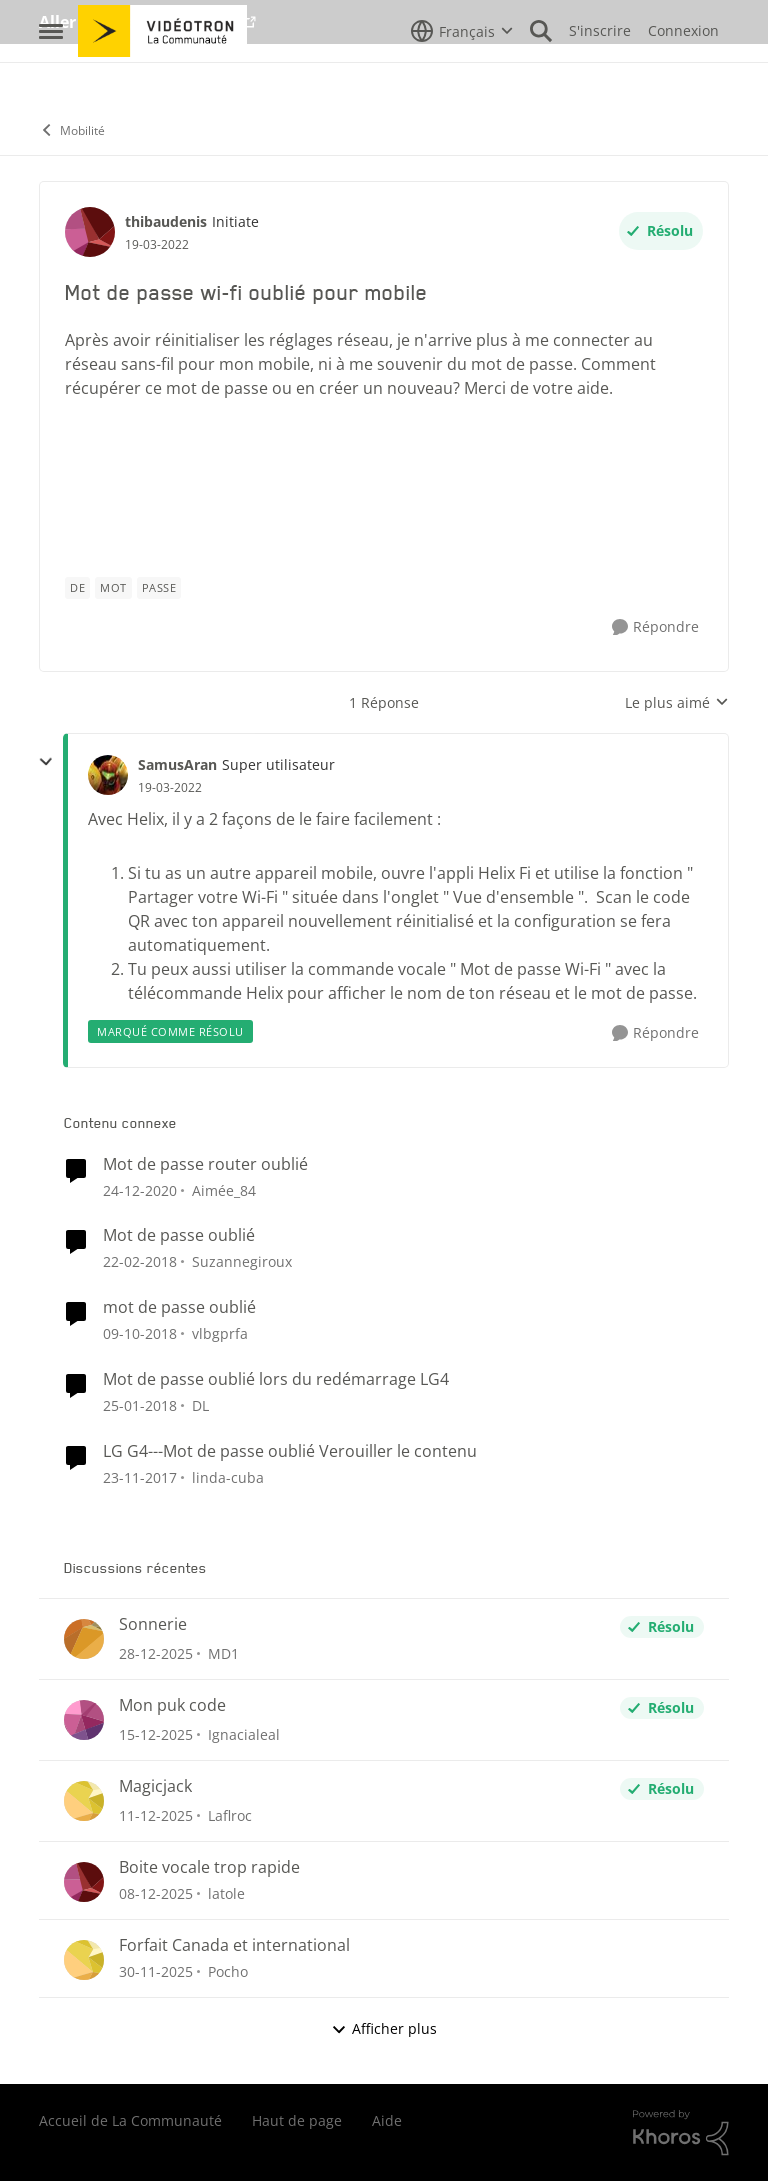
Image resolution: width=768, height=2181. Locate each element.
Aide (387, 2120)
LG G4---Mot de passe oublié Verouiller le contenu (290, 1451)
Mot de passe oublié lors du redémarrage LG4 (276, 1379)
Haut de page (297, 2120)
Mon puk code (172, 1705)
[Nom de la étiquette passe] (159, 588)
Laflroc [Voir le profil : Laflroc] (230, 1815)
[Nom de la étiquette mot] (113, 588)
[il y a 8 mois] (156, 1734)
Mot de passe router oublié (205, 1164)
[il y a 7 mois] (156, 1653)
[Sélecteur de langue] (462, 75)
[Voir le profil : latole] (84, 1882)
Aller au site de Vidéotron (139, 22)
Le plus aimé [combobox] (677, 703)
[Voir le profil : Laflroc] (84, 1801)
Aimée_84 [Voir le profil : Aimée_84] (224, 1189)
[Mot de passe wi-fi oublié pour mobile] (170, 788)
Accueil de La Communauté (130, 2120)
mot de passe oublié (179, 1307)
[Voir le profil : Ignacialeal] (84, 1720)
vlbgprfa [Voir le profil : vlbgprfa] (220, 1333)
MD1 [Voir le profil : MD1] (223, 1653)
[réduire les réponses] (46, 762)
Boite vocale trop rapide (209, 1867)
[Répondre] (655, 627)
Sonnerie (153, 1624)
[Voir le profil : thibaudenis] (90, 232)
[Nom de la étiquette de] (77, 588)
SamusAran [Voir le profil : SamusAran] (177, 764)
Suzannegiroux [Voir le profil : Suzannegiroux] (242, 1261)
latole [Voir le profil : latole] (226, 1893)
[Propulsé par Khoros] (681, 2133)
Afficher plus (384, 2028)
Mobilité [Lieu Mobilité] (72, 130)
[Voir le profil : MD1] (84, 1639)
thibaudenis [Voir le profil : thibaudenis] (166, 221)
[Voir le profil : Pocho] (84, 1960)
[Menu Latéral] (51, 75)
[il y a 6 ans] (140, 1189)
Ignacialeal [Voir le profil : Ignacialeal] (244, 1734)
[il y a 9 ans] (140, 1261)
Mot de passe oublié (179, 1235)
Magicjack (155, 1786)
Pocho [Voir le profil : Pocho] (228, 1971)
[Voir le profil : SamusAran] (108, 775)
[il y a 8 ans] (140, 1333)
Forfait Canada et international (234, 1945)
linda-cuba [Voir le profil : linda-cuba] (228, 1477)
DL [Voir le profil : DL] (200, 1405)
